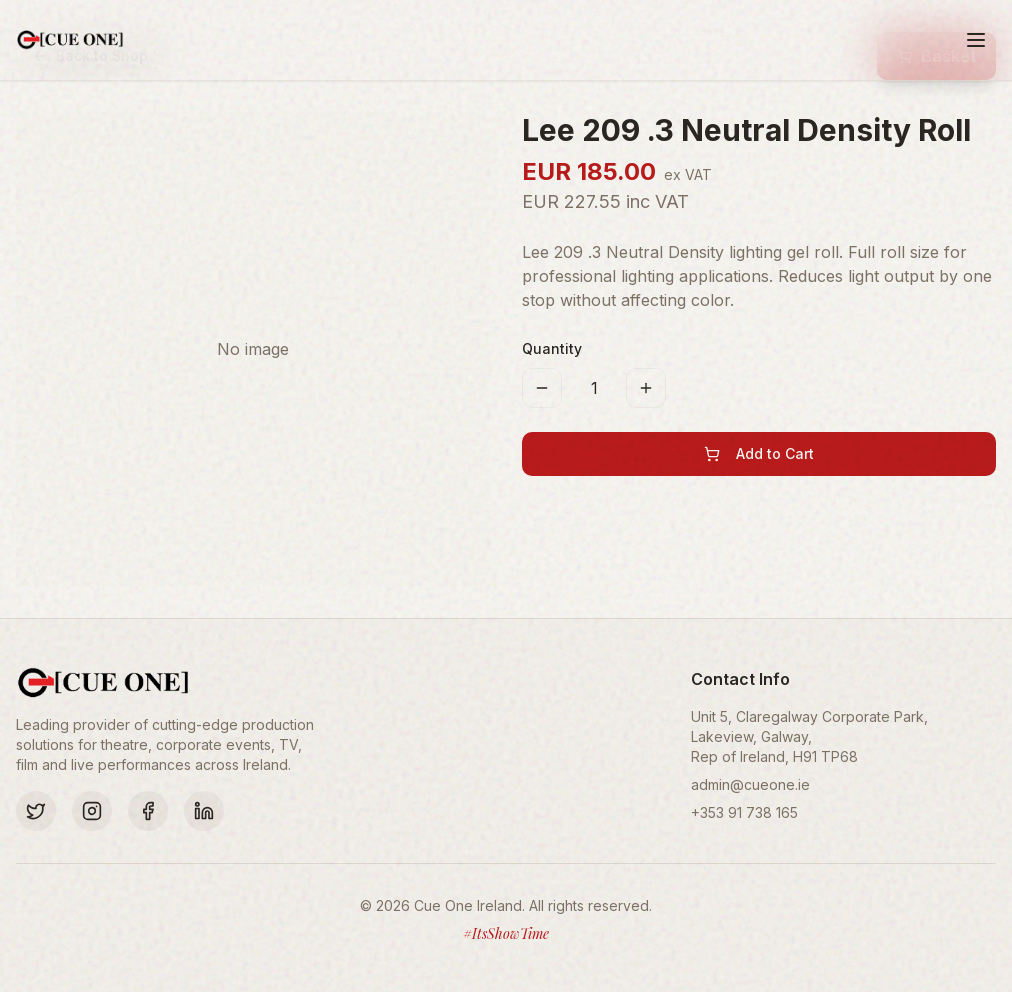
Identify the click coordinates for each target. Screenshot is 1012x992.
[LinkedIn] (204, 811)
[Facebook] (148, 811)
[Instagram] (92, 811)
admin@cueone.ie (750, 784)
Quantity (552, 348)
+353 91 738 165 (744, 812)
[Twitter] (36, 811)
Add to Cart (759, 453)
